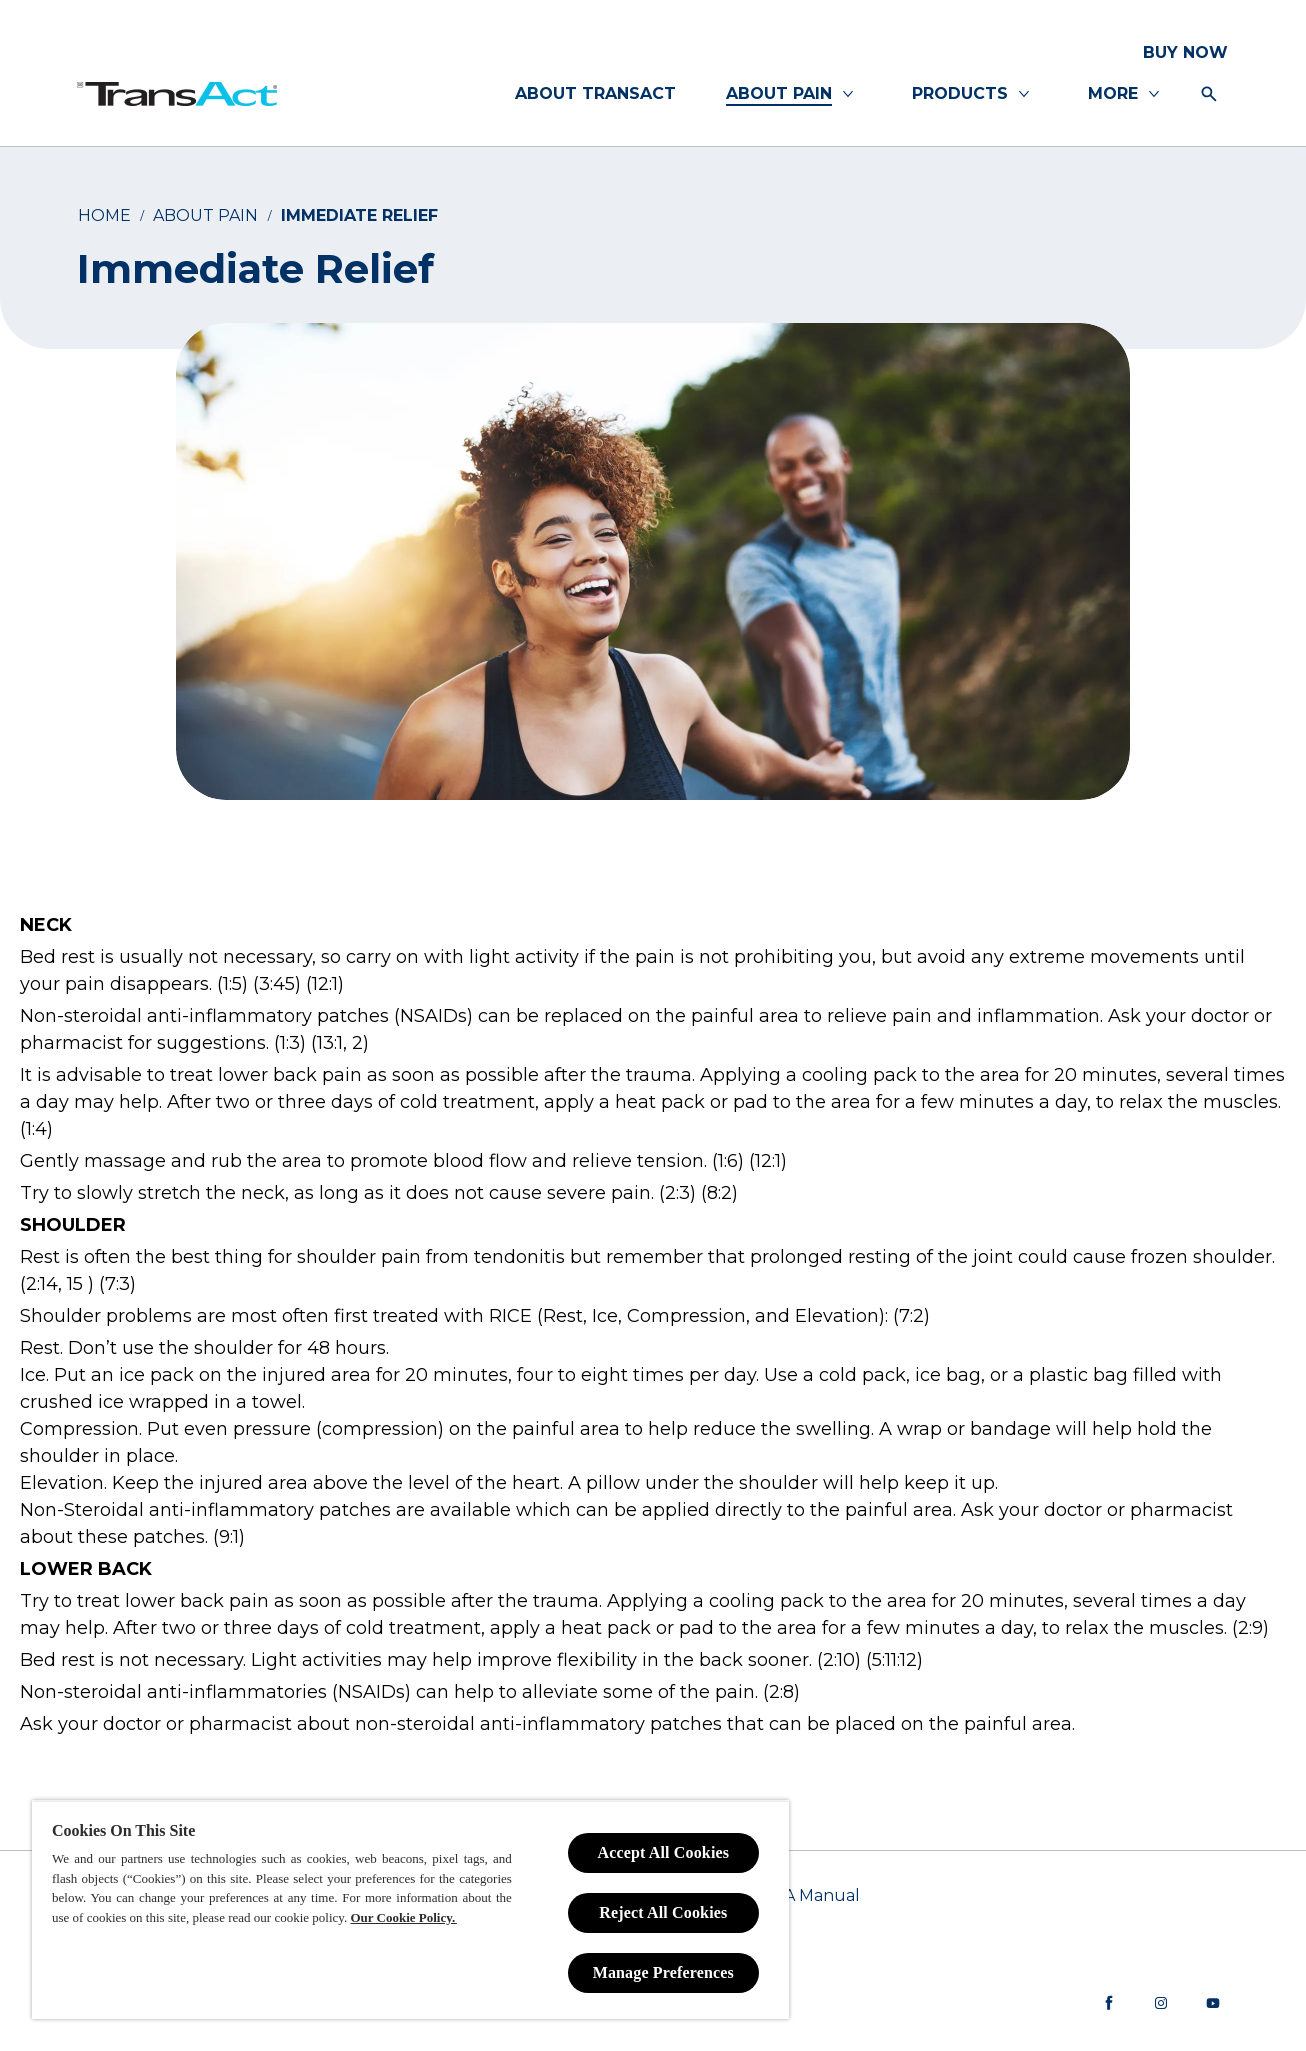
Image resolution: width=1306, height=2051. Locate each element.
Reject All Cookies (663, 1912)
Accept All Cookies (663, 1852)
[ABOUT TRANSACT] (595, 94)
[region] (410, 1909)
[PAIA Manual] (808, 1896)
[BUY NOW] (1185, 53)
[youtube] (1213, 2003)
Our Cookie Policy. (403, 1917)
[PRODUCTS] (960, 94)
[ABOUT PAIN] (779, 94)
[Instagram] (1161, 2003)
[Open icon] (1209, 94)
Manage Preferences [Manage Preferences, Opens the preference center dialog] (663, 1972)
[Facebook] (1109, 2003)
